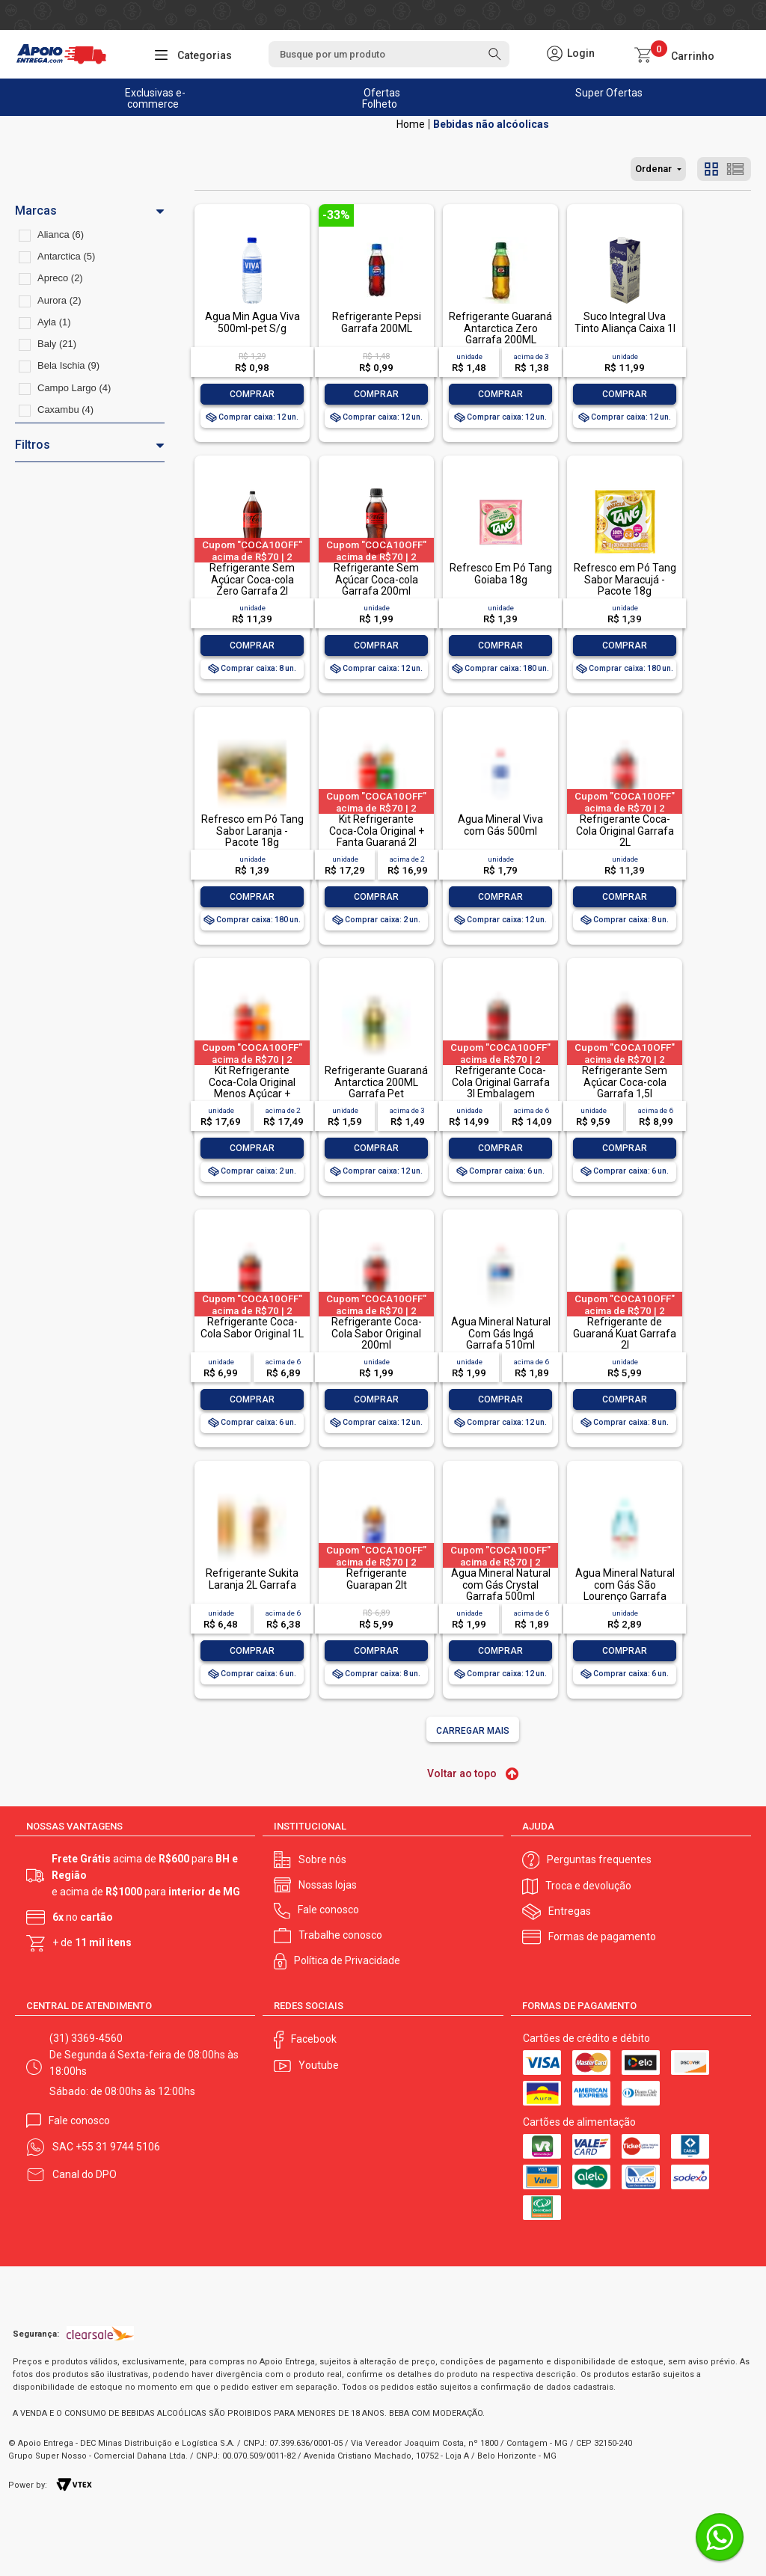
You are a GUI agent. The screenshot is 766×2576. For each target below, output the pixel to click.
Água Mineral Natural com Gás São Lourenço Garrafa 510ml (625, 1590)
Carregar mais (472, 1731)
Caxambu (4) (65, 409)
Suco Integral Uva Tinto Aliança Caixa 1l (624, 322)
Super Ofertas (609, 93)
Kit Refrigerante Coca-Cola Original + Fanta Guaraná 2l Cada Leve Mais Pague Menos (376, 842)
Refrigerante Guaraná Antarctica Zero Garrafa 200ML (500, 328)
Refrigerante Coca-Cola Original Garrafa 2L (625, 830)
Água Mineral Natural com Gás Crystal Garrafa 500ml (501, 1584)
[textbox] (389, 54)
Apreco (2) (60, 277)
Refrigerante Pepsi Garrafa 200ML (376, 322)
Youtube (318, 2065)
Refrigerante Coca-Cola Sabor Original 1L (252, 1327)
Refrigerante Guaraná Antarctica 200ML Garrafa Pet (376, 1082)
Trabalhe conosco (340, 1935)
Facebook (314, 2039)
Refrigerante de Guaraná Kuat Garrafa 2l (624, 1333)
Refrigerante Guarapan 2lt (376, 1578)
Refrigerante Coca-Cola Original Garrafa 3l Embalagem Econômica (501, 1087)
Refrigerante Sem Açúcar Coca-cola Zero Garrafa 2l (252, 579)
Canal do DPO (84, 2174)
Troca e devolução (588, 1886)
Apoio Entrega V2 (410, 124)
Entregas (569, 1911)
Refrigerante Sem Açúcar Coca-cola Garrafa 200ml (376, 579)
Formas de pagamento (602, 1936)
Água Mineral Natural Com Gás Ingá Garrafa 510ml (501, 1333)
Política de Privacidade (347, 1960)
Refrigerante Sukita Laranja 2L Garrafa (252, 1578)
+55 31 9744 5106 (118, 2147)
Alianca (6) (60, 234)
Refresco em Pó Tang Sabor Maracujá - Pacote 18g (625, 579)
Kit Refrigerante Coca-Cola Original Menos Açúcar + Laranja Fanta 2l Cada (252, 1087)
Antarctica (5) (66, 256)
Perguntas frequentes (599, 1859)
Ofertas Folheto (381, 98)
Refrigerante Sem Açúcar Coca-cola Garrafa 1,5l (624, 1082)
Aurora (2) (59, 300)
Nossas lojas (327, 1885)
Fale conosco (328, 1910)
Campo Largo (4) (74, 387)
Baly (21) (56, 343)
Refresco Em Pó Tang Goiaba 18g (501, 573)
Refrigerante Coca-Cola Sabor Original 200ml (376, 1333)
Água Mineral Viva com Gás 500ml (500, 824)
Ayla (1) (54, 322)
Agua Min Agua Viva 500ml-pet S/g (252, 322)
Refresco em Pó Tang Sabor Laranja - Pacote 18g (252, 830)
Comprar (252, 394)
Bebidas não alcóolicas (491, 124)
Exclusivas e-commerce (155, 98)
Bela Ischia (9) (68, 365)
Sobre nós (322, 1859)
